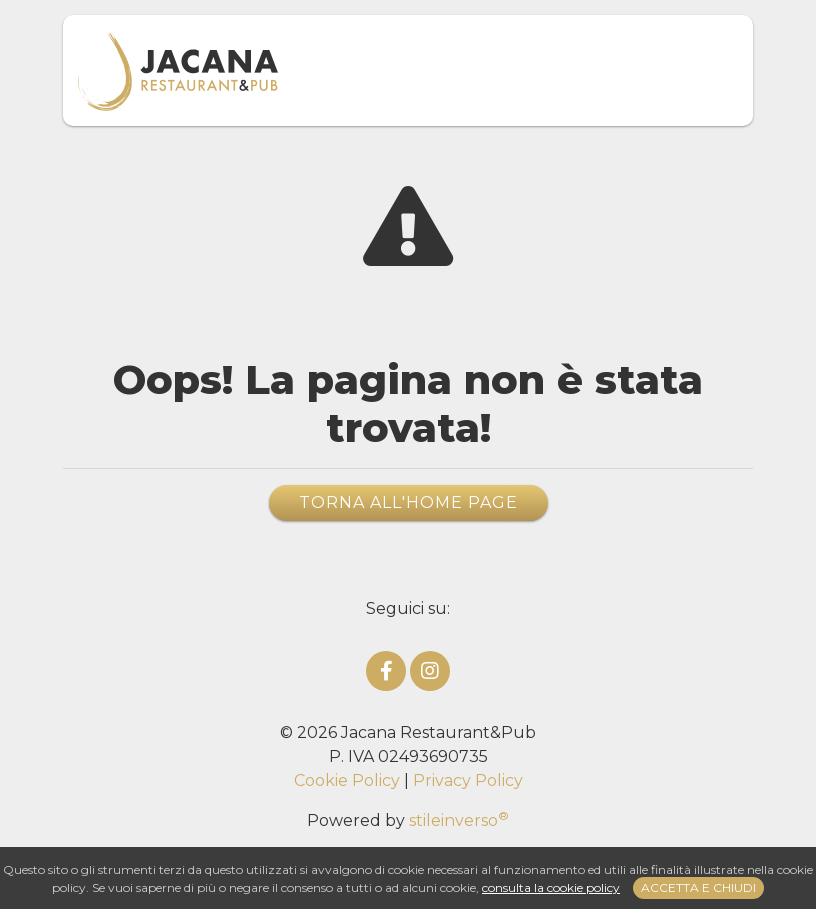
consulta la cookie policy (551, 887)
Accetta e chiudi (698, 887)
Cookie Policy (347, 780)
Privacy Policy (468, 780)
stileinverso (459, 820)
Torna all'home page (408, 502)
